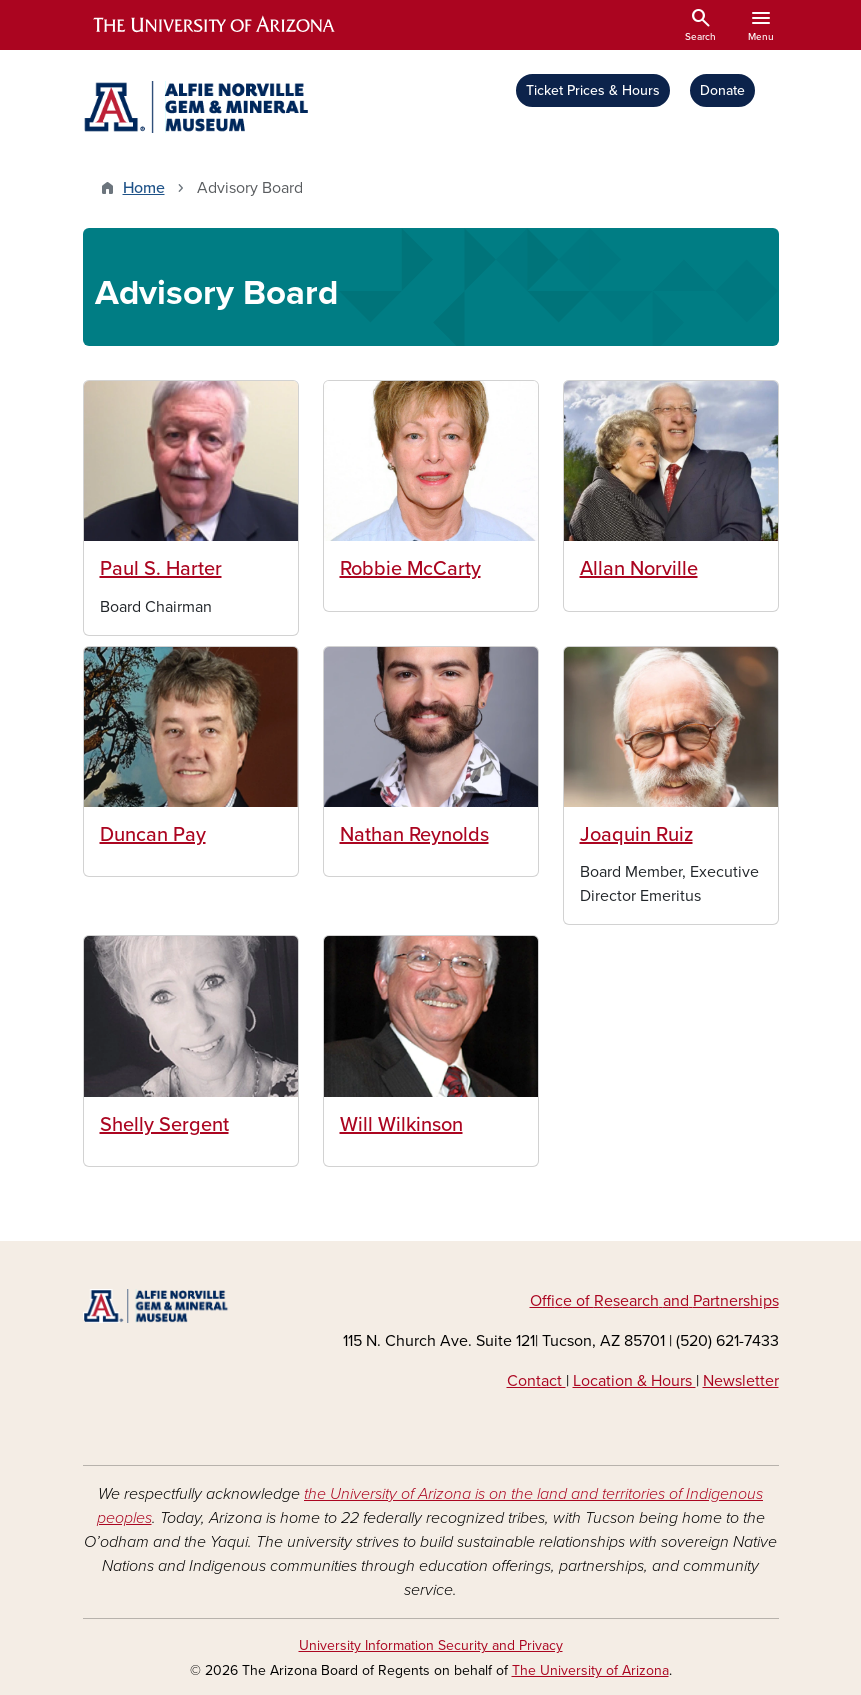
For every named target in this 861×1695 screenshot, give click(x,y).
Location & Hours (634, 1381)
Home (144, 188)
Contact (536, 1381)
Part (706, 1301)
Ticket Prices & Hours (593, 90)
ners (735, 1301)
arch (644, 1301)
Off (542, 1301)
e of (578, 1301)
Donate (722, 90)
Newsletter (741, 1381)
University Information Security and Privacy (431, 1645)
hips (764, 1301)
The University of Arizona (590, 1670)
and (676, 1301)
